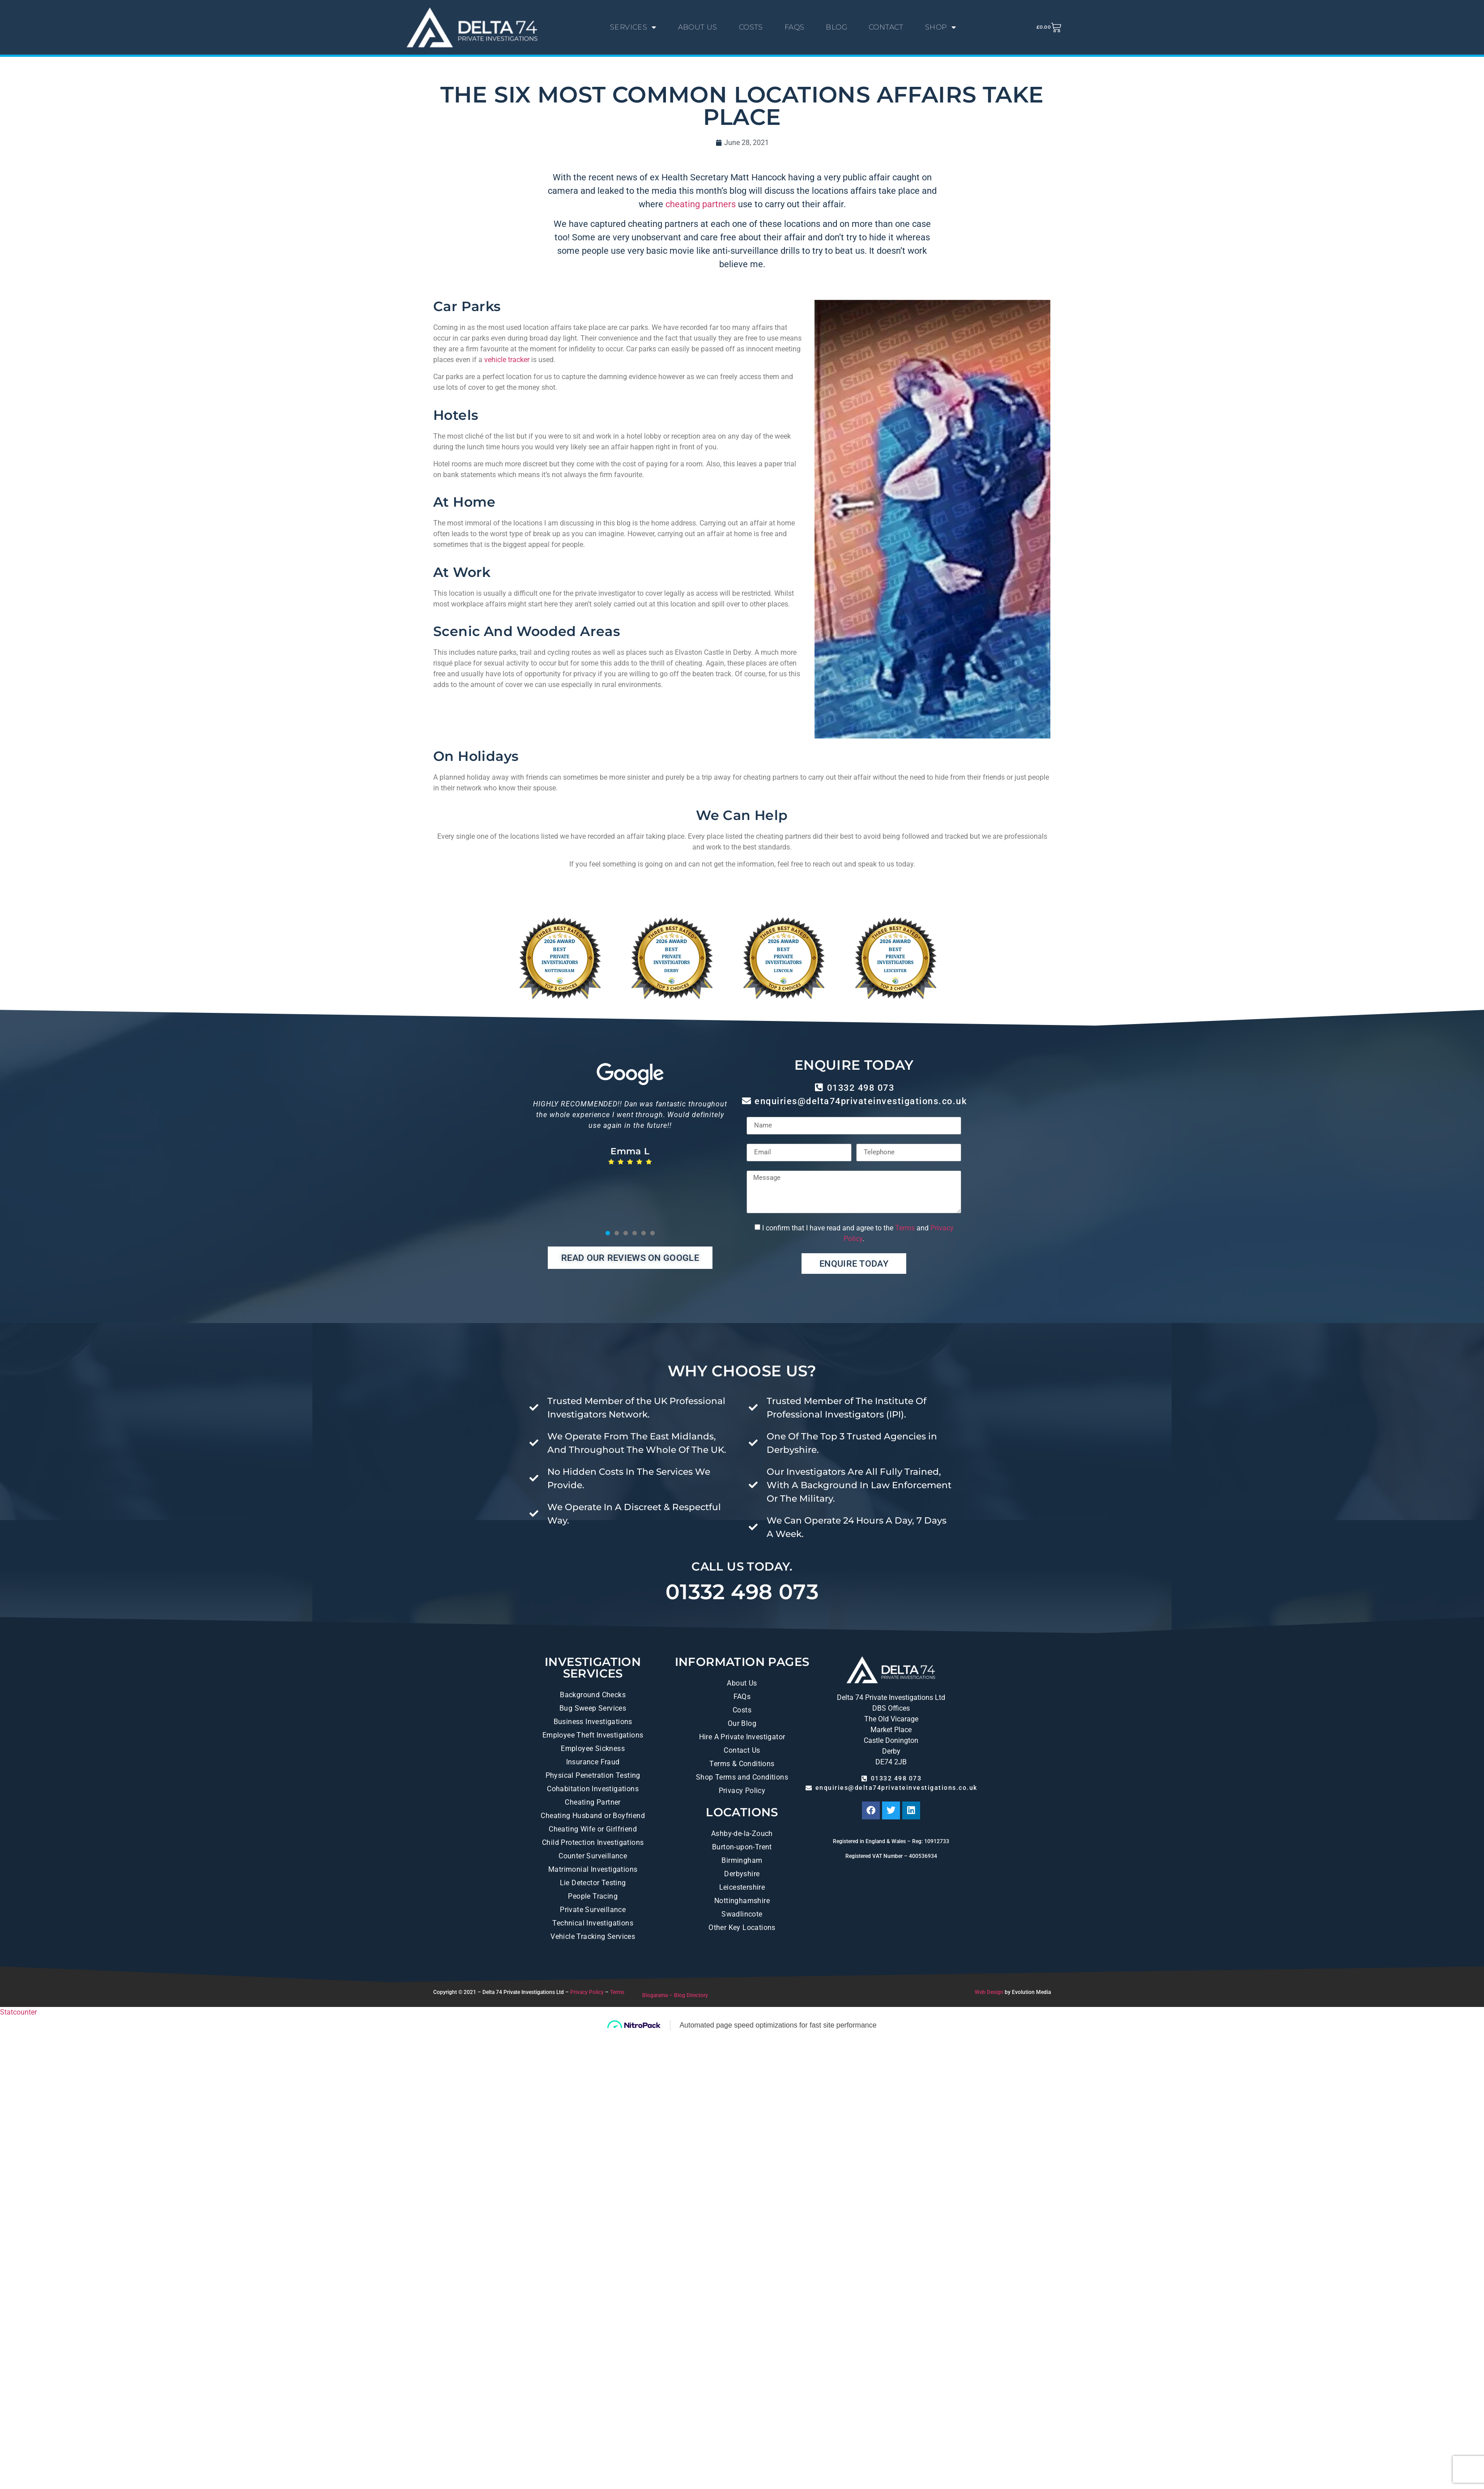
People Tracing (593, 1896)
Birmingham (741, 1860)
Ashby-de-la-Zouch (742, 1833)
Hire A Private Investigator (742, 1737)
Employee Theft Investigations (593, 1735)
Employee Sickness (593, 1748)
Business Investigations (593, 1721)
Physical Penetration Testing (593, 1775)
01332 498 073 (742, 1592)
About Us (742, 1683)
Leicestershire (742, 1887)
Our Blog (742, 1723)
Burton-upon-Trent (742, 1847)
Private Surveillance (593, 1909)
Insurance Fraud (593, 1762)
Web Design (989, 1992)
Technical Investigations (592, 1923)
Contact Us (742, 1750)
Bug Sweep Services (592, 1708)
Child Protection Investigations (593, 1842)
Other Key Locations (742, 1927)
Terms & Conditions (741, 1763)
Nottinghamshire (742, 1900)
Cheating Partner (592, 1802)
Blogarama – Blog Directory (675, 1995)
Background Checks (593, 1695)
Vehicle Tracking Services (592, 1936)
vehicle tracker (506, 359)
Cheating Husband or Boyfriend (593, 1815)
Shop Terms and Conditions (742, 1777)
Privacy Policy (742, 1790)
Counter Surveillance (593, 1856)
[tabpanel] (630, 1152)
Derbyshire (741, 1874)
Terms (905, 1228)
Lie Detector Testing (593, 1882)
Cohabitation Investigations (593, 1789)
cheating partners (700, 204)
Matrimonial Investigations (592, 1869)
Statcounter (18, 2012)
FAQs (742, 1696)
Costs (742, 1710)
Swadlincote (741, 1914)
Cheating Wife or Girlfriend (593, 1829)
